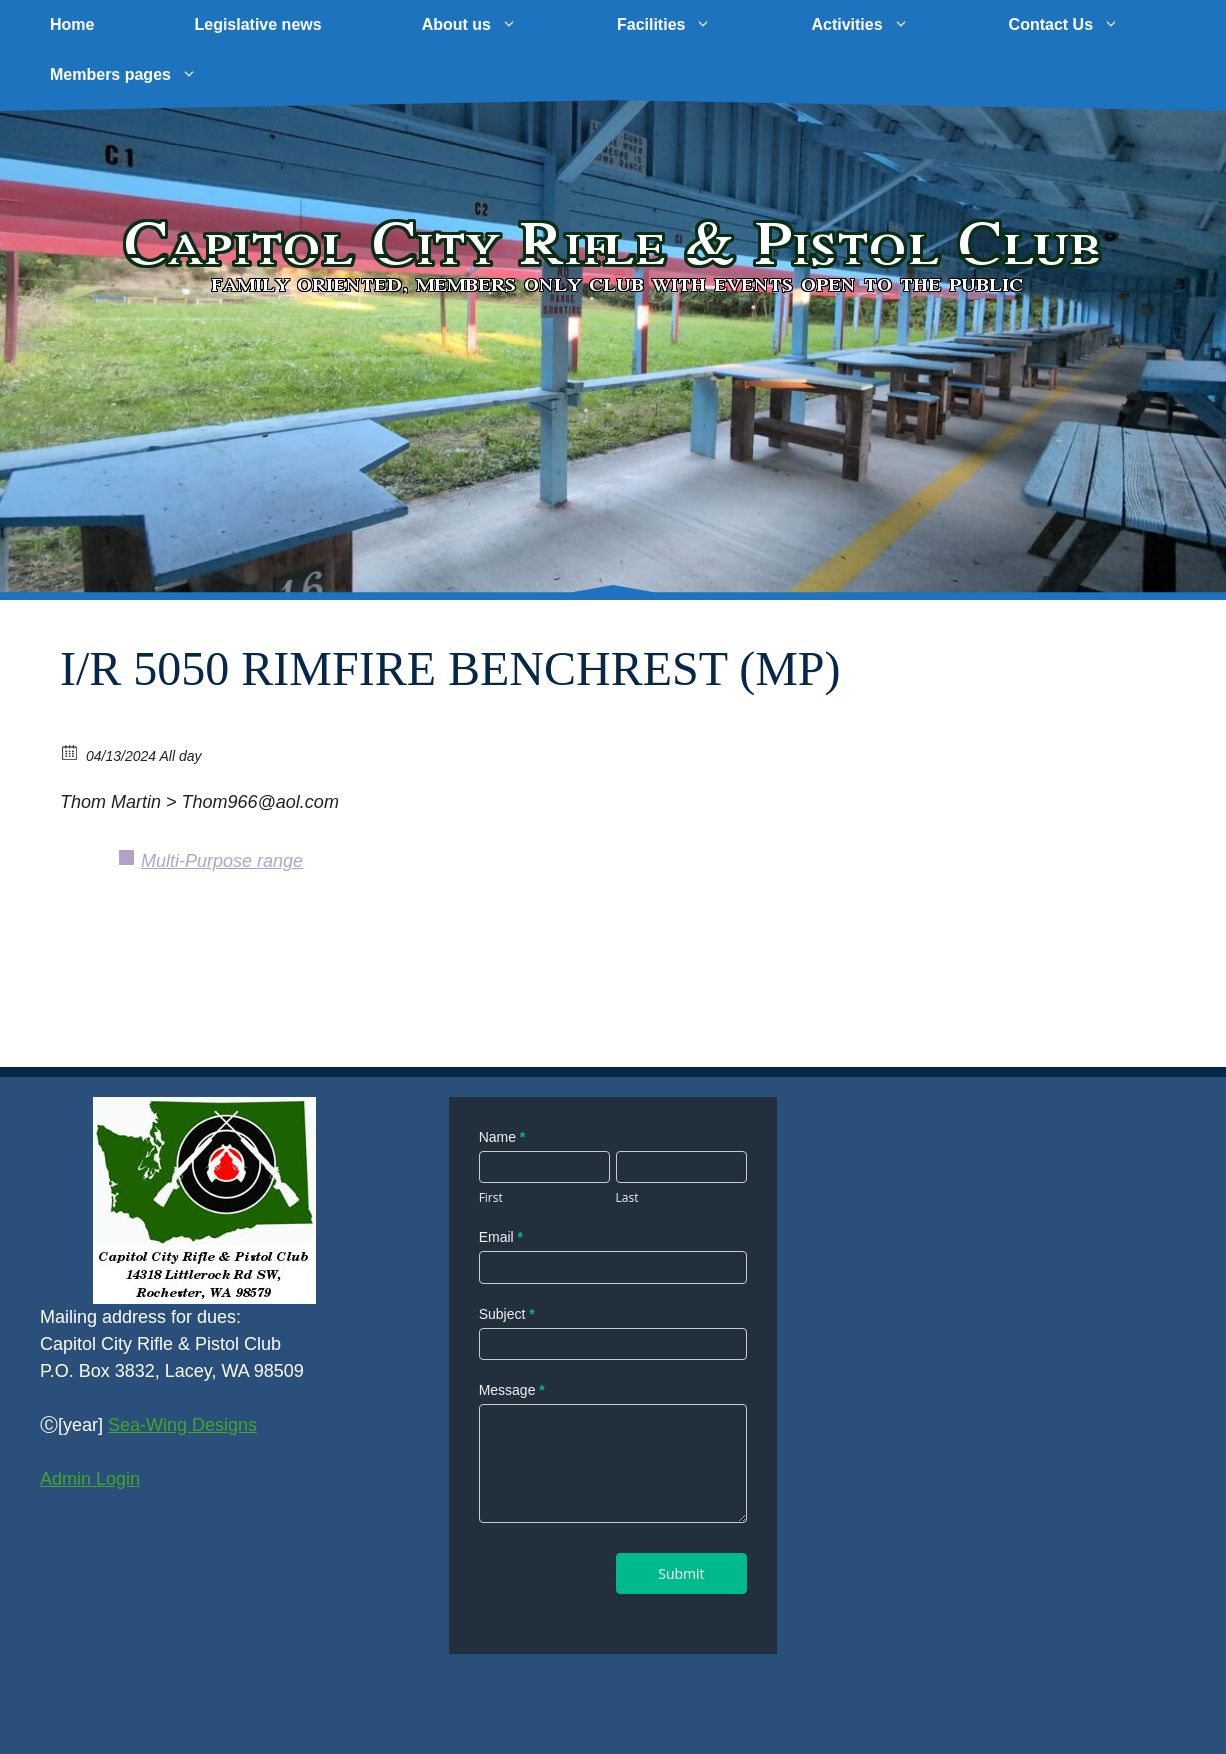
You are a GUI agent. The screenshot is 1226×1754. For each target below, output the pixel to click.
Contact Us (1089, 25)
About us (494, 25)
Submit (681, 1573)
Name (502, 1137)
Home (72, 24)
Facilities (689, 25)
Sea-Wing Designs (182, 1425)
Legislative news (257, 24)
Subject (507, 1314)
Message (512, 1390)
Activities (884, 25)
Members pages (148, 75)
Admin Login (90, 1479)
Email (501, 1237)
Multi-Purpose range (222, 861)
